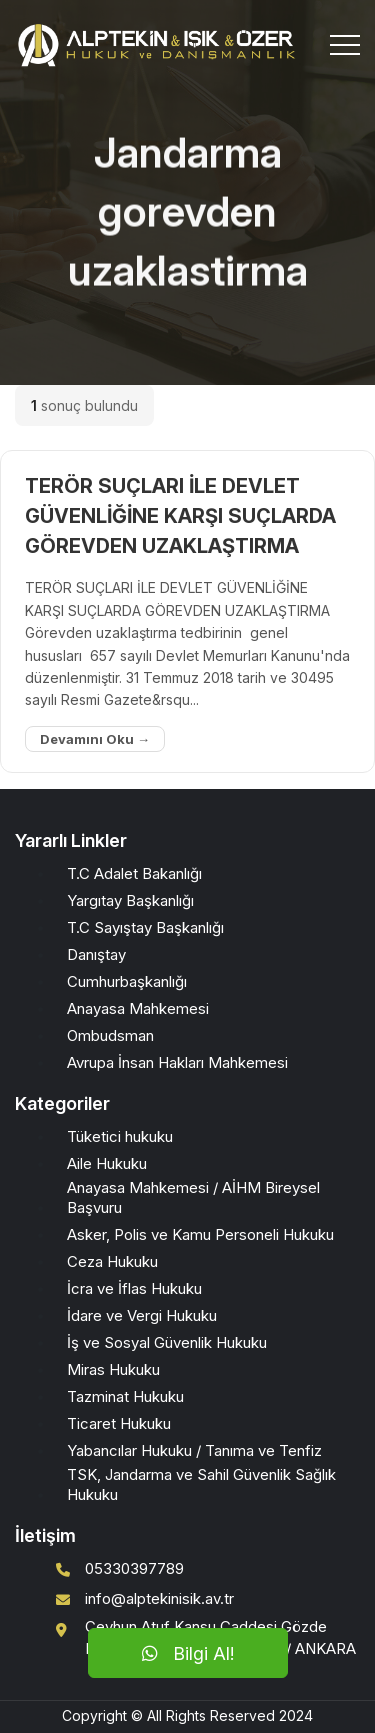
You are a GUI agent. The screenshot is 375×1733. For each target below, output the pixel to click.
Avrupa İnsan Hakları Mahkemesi (177, 1062)
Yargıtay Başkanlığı (130, 900)
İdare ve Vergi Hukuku (142, 1315)
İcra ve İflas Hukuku (134, 1288)
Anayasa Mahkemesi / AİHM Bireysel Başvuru (193, 1197)
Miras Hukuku (113, 1369)
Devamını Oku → (95, 739)
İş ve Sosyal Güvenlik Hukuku (167, 1342)
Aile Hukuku (107, 1163)
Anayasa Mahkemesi (138, 1008)
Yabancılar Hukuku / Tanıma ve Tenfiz (194, 1450)
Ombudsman (110, 1035)
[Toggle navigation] (345, 45)
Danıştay (96, 954)
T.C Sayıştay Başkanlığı (145, 927)
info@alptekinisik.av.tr (159, 1598)
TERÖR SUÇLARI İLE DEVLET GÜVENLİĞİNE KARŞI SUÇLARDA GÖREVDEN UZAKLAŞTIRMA (180, 516)
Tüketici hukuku (120, 1136)
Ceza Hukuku (112, 1261)
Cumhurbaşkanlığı (127, 981)
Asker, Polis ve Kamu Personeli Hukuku (200, 1234)
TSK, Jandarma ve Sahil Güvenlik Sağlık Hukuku (201, 1484)
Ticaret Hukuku (119, 1423)
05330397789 (134, 1568)
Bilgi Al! (188, 1653)
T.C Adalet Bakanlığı (134, 873)
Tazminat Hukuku (125, 1396)
